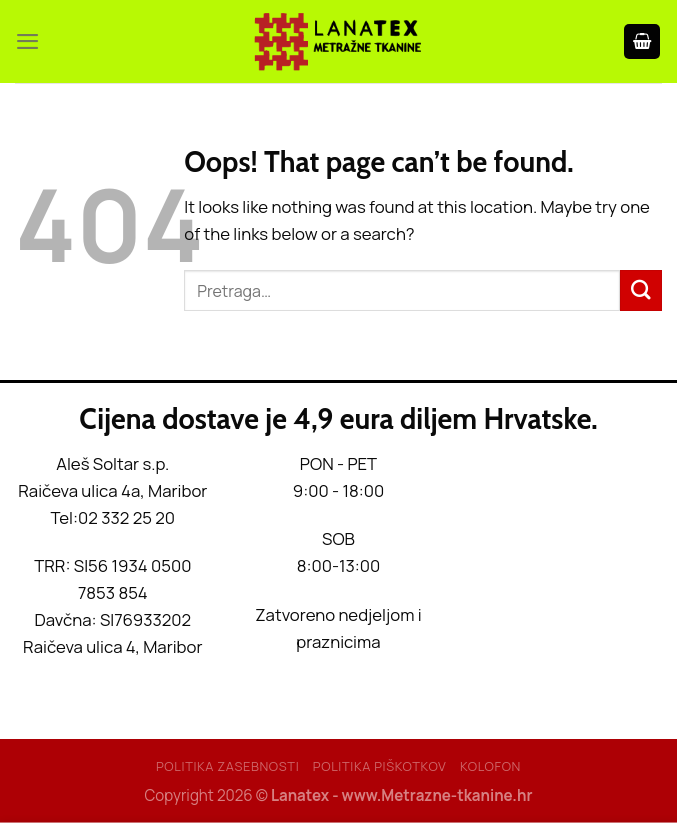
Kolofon (490, 766)
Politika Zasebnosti (227, 766)
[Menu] (28, 41)
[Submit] (641, 290)
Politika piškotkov (380, 766)
